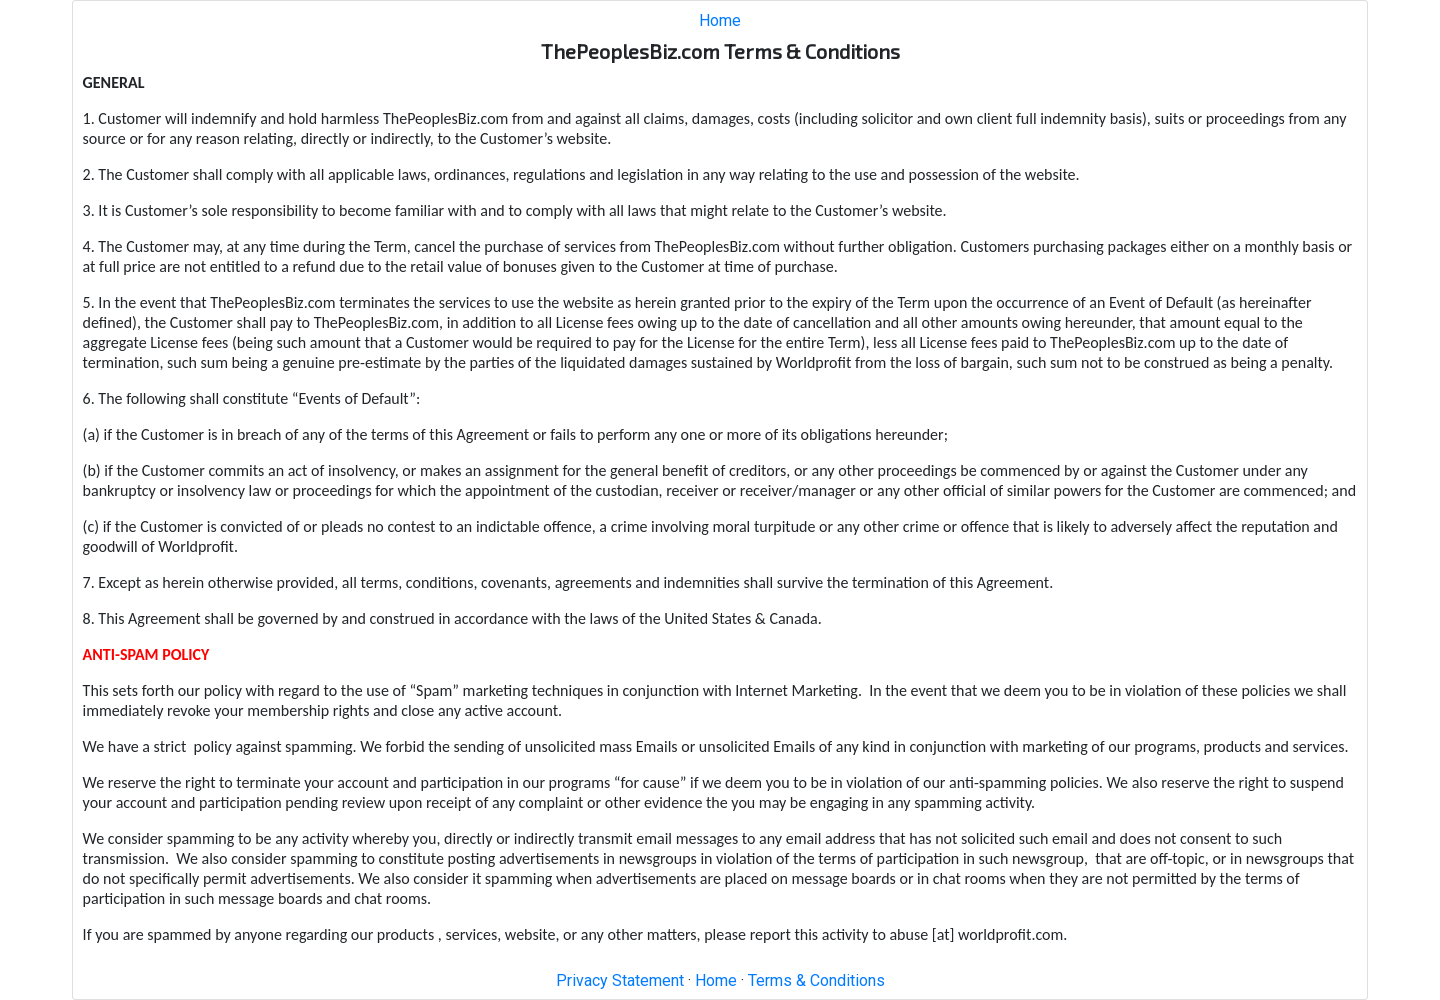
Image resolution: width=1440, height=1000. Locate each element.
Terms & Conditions (816, 980)
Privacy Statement (620, 980)
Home (720, 20)
